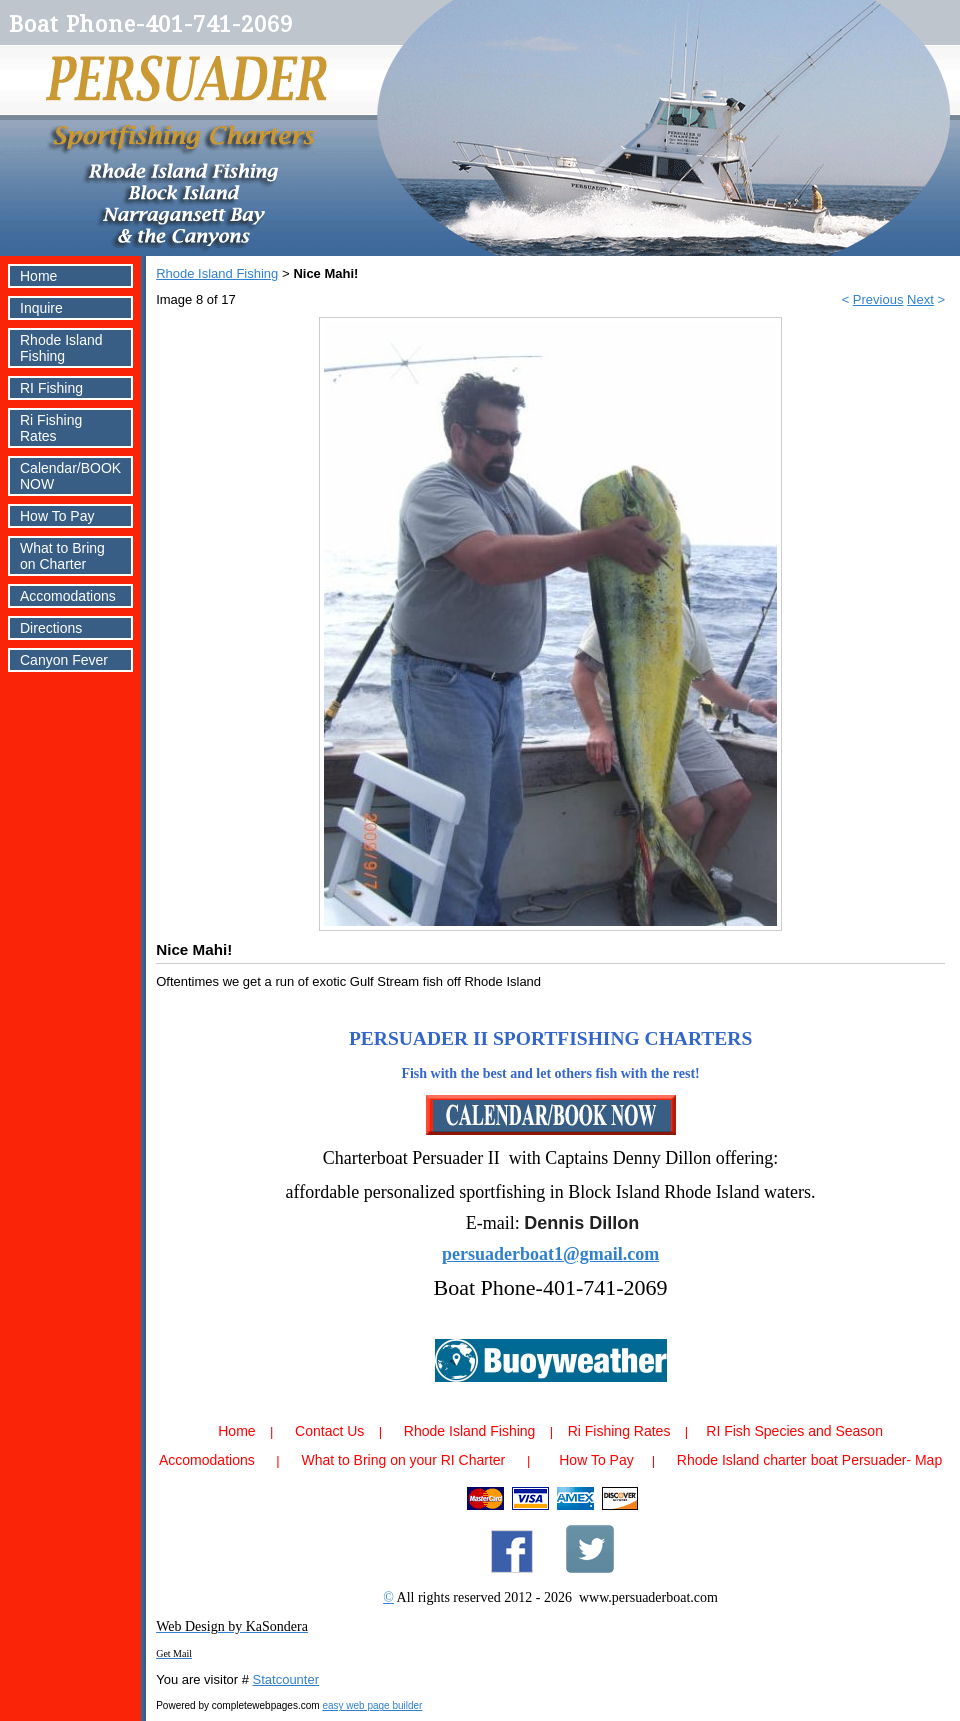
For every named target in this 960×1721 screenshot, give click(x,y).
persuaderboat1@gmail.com (550, 1254)
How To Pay (57, 516)
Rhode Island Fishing (61, 348)
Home (38, 276)
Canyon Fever (64, 660)
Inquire (41, 308)
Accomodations (68, 596)
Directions (51, 628)
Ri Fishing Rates (51, 428)
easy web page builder (372, 1705)
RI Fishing (51, 388)
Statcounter (286, 1679)
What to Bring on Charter (62, 556)
